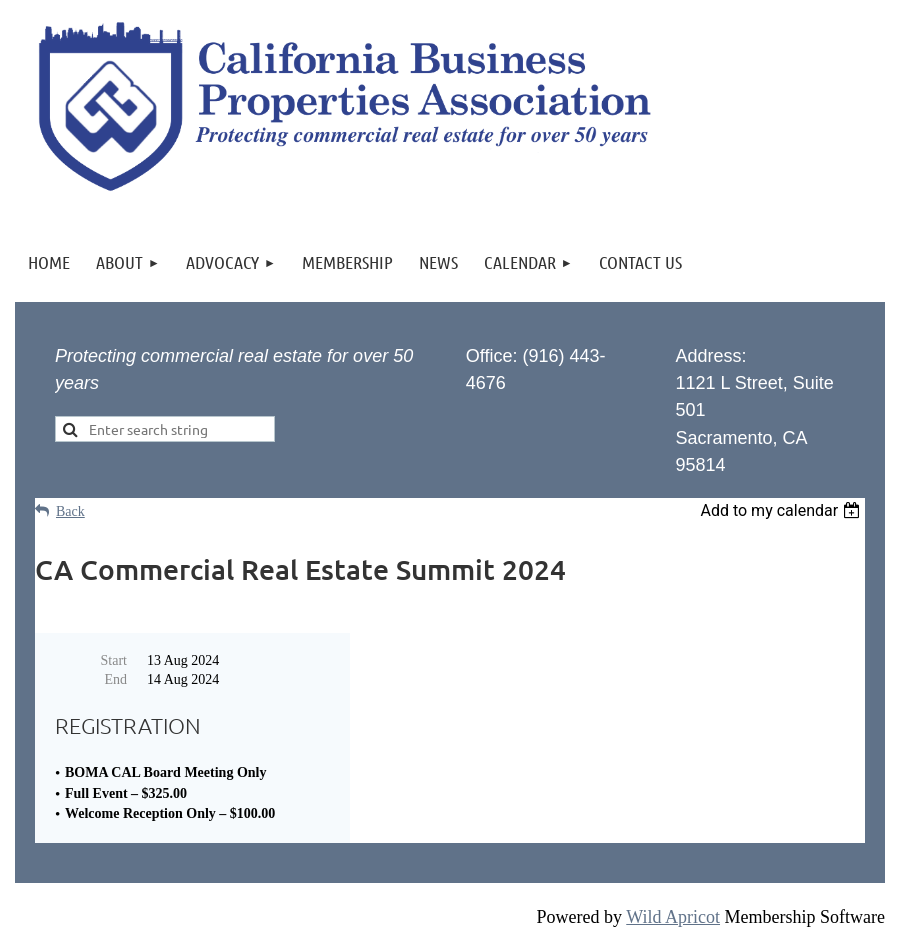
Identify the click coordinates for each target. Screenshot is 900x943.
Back (70, 511)
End (115, 679)
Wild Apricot (673, 917)
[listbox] (782, 510)
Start (114, 660)
